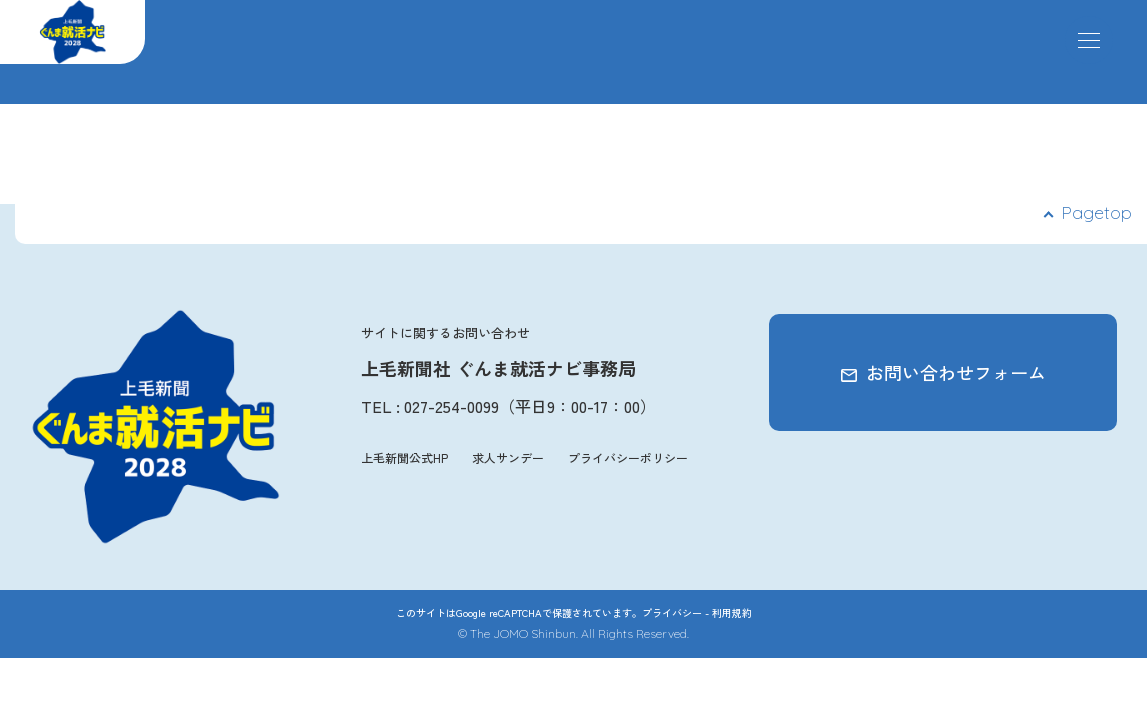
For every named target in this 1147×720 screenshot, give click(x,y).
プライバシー (672, 612)
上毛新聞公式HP (404, 457)
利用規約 (732, 612)
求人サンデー (508, 457)
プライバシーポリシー (628, 457)
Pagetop (1096, 212)
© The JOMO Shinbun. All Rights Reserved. (573, 633)
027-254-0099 (451, 406)
